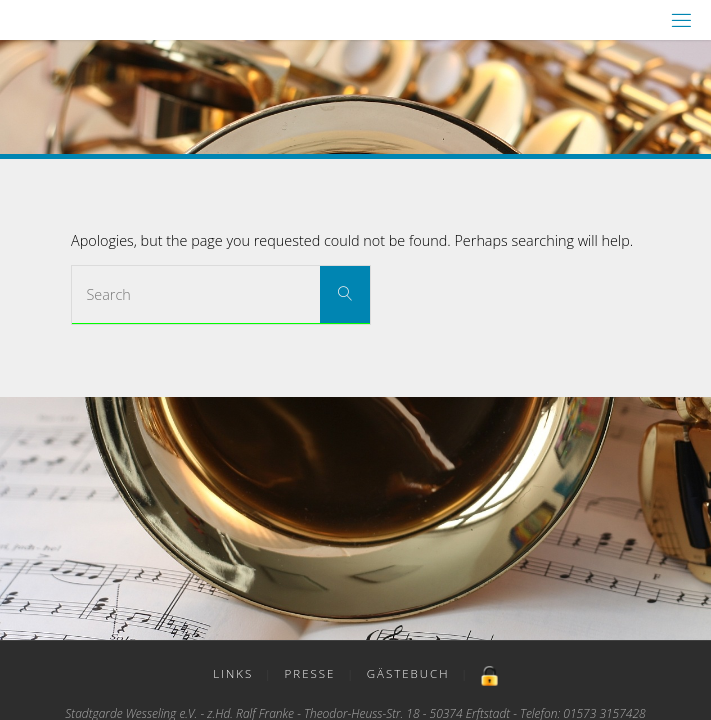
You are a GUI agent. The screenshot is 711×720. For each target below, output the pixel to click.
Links (233, 673)
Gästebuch (408, 673)
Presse (310, 673)
